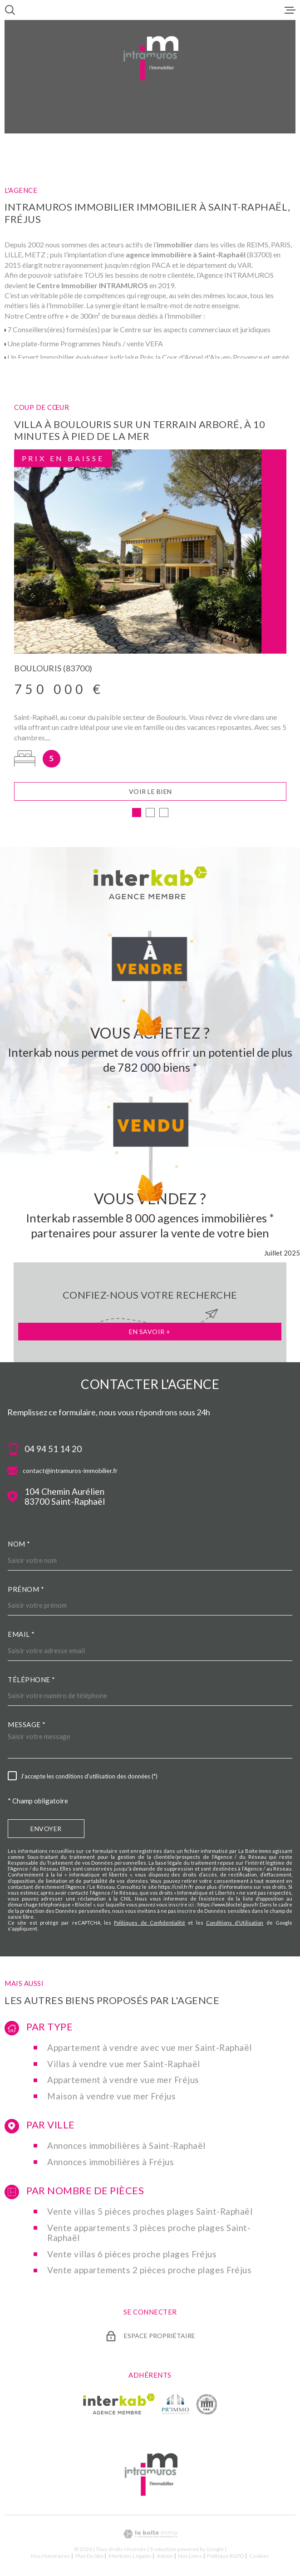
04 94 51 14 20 (53, 1451)
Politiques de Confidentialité (149, 1925)
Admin (165, 2558)
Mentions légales (130, 2558)
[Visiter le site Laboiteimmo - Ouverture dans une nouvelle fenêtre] (150, 2536)
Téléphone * (31, 1682)
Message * (27, 1727)
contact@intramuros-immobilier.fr (70, 1473)
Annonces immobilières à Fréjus (110, 2164)
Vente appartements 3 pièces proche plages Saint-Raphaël (149, 2235)
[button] (136, 814)
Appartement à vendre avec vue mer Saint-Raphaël (149, 2050)
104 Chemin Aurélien (65, 1499)
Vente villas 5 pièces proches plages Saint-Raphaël (149, 2214)
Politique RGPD (225, 2558)
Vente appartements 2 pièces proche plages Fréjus (149, 2272)
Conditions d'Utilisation (234, 1925)
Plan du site (89, 2558)
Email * (21, 1636)
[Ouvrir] (10, 10)
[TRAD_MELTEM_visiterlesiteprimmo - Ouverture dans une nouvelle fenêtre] (175, 2406)
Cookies (259, 2558)
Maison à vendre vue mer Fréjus (111, 2098)
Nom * (19, 1546)
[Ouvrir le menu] (290, 10)
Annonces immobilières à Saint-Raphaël (126, 2148)
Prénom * (26, 1591)
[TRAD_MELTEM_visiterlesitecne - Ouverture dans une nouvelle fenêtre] (206, 2406)
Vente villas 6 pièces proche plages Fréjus (131, 2256)
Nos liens (190, 2558)
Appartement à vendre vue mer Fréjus (123, 2082)
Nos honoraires (50, 2558)
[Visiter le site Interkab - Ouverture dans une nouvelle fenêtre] (119, 2406)
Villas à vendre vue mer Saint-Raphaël (123, 2066)
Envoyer (46, 1831)
